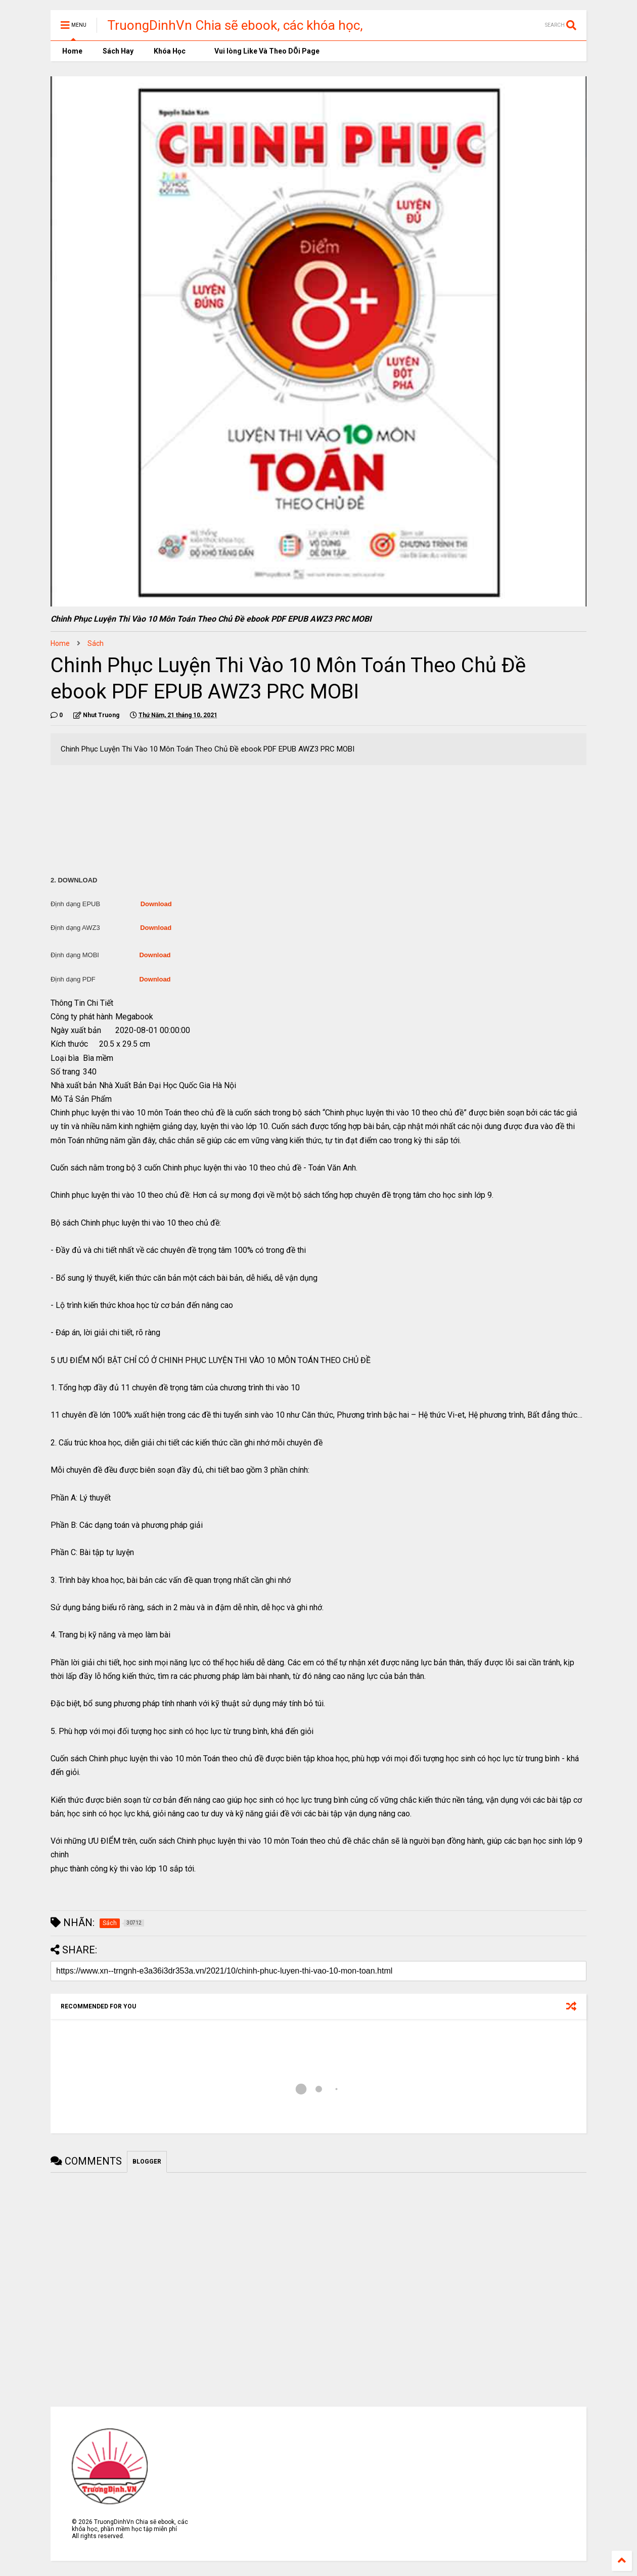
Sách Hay (118, 51)
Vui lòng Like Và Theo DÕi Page (263, 51)
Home (71, 51)
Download (156, 904)
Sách (95, 643)
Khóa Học (170, 51)
